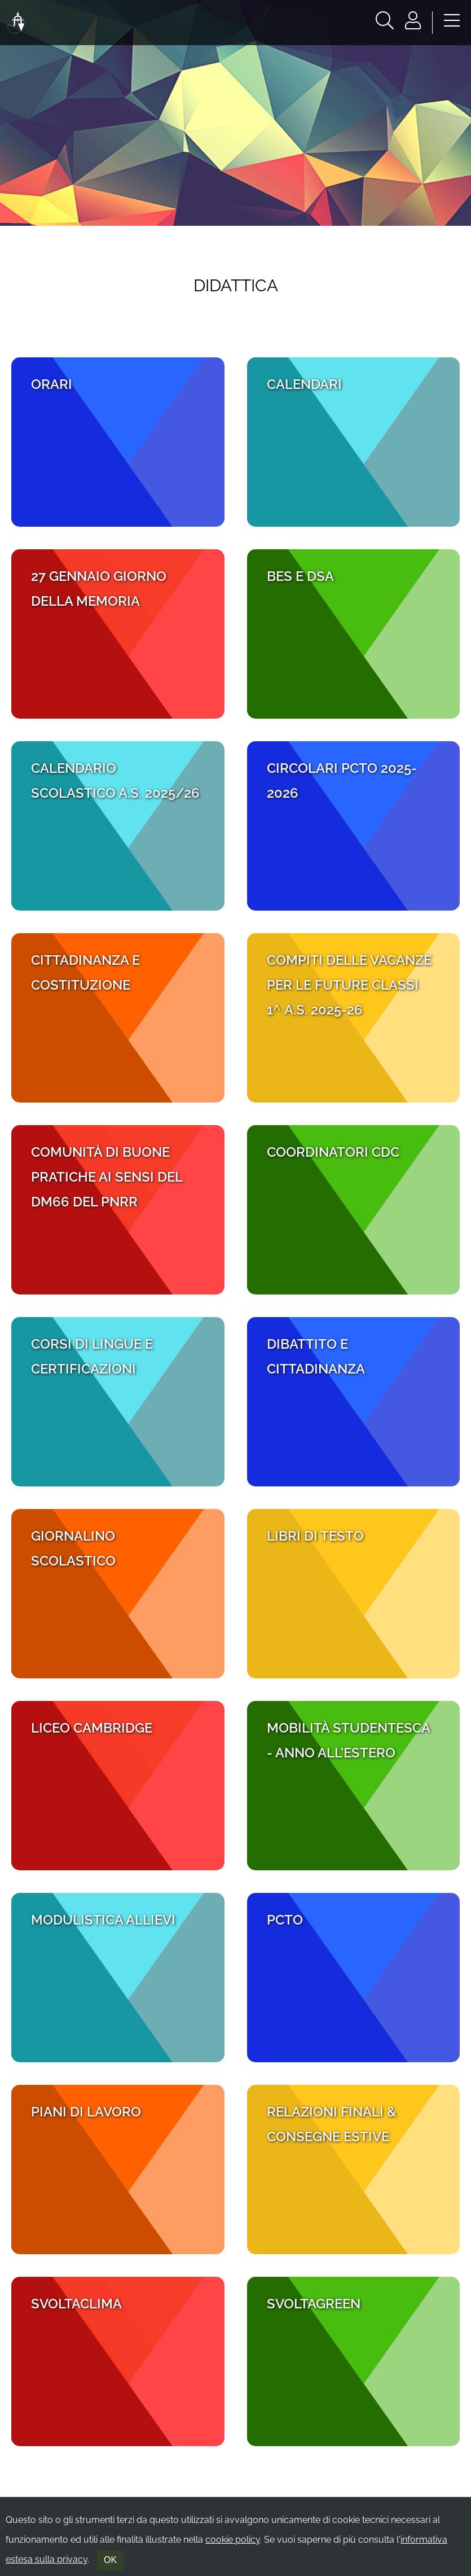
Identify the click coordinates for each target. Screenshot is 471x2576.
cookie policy (232, 2539)
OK (110, 2560)
